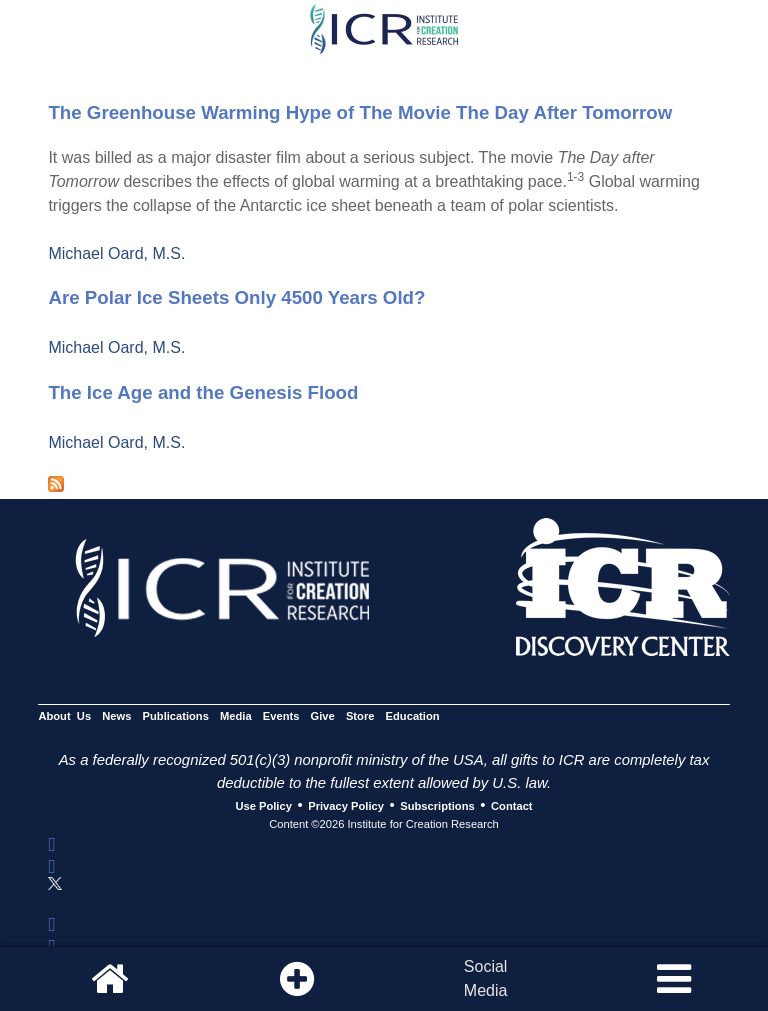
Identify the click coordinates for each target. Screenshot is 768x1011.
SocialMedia (486, 978)
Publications (176, 717)
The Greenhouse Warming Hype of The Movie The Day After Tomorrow (360, 112)
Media (236, 717)
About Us (64, 717)
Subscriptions (437, 806)
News (116, 717)
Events (281, 717)
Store (360, 717)
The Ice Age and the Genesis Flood (203, 392)
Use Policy (263, 806)
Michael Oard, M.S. (116, 253)
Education (413, 717)
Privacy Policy (346, 806)
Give (323, 717)
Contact (512, 806)
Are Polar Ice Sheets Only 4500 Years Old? (236, 297)
